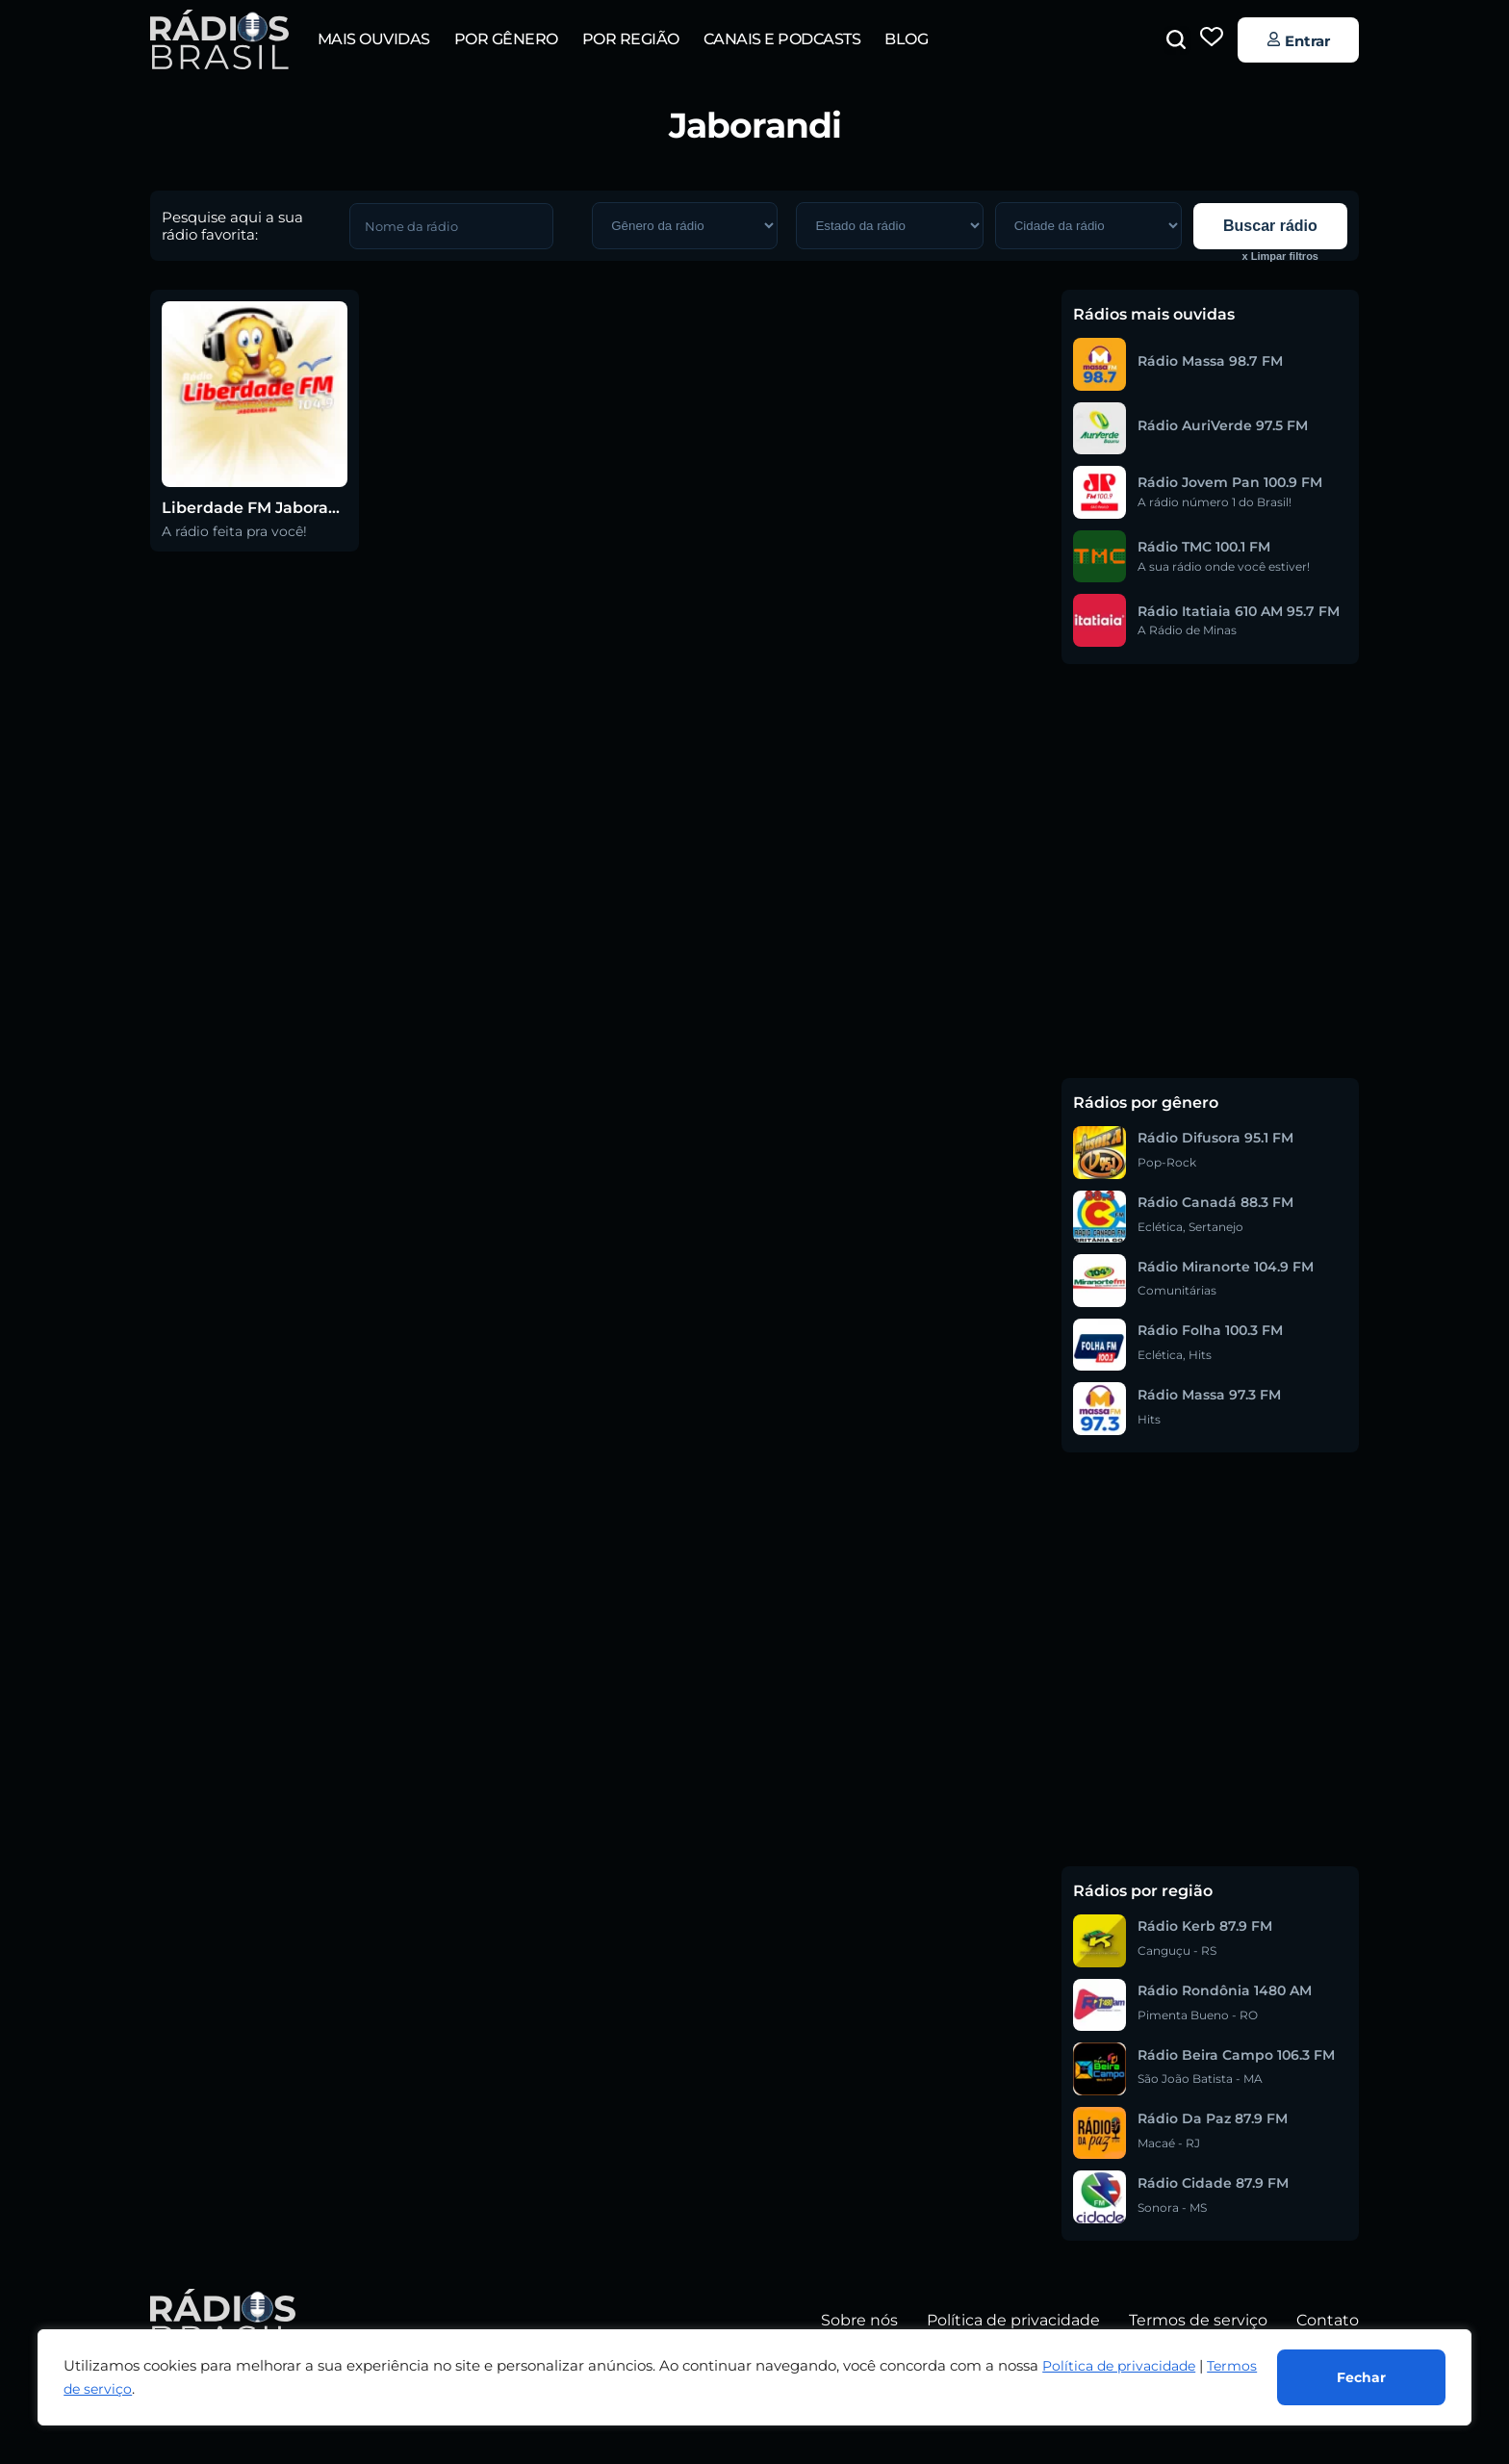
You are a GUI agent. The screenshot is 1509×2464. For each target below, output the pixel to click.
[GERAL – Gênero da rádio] (685, 225)
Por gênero (506, 39)
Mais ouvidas (374, 39)
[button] (1176, 39)
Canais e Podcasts (782, 39)
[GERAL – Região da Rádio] (889, 225)
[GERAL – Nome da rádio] (451, 226)
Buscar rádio (1270, 226)
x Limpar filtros (1280, 256)
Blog (906, 39)
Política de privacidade (1118, 2365)
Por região (630, 39)
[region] (754, 2377)
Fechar (1361, 2377)
